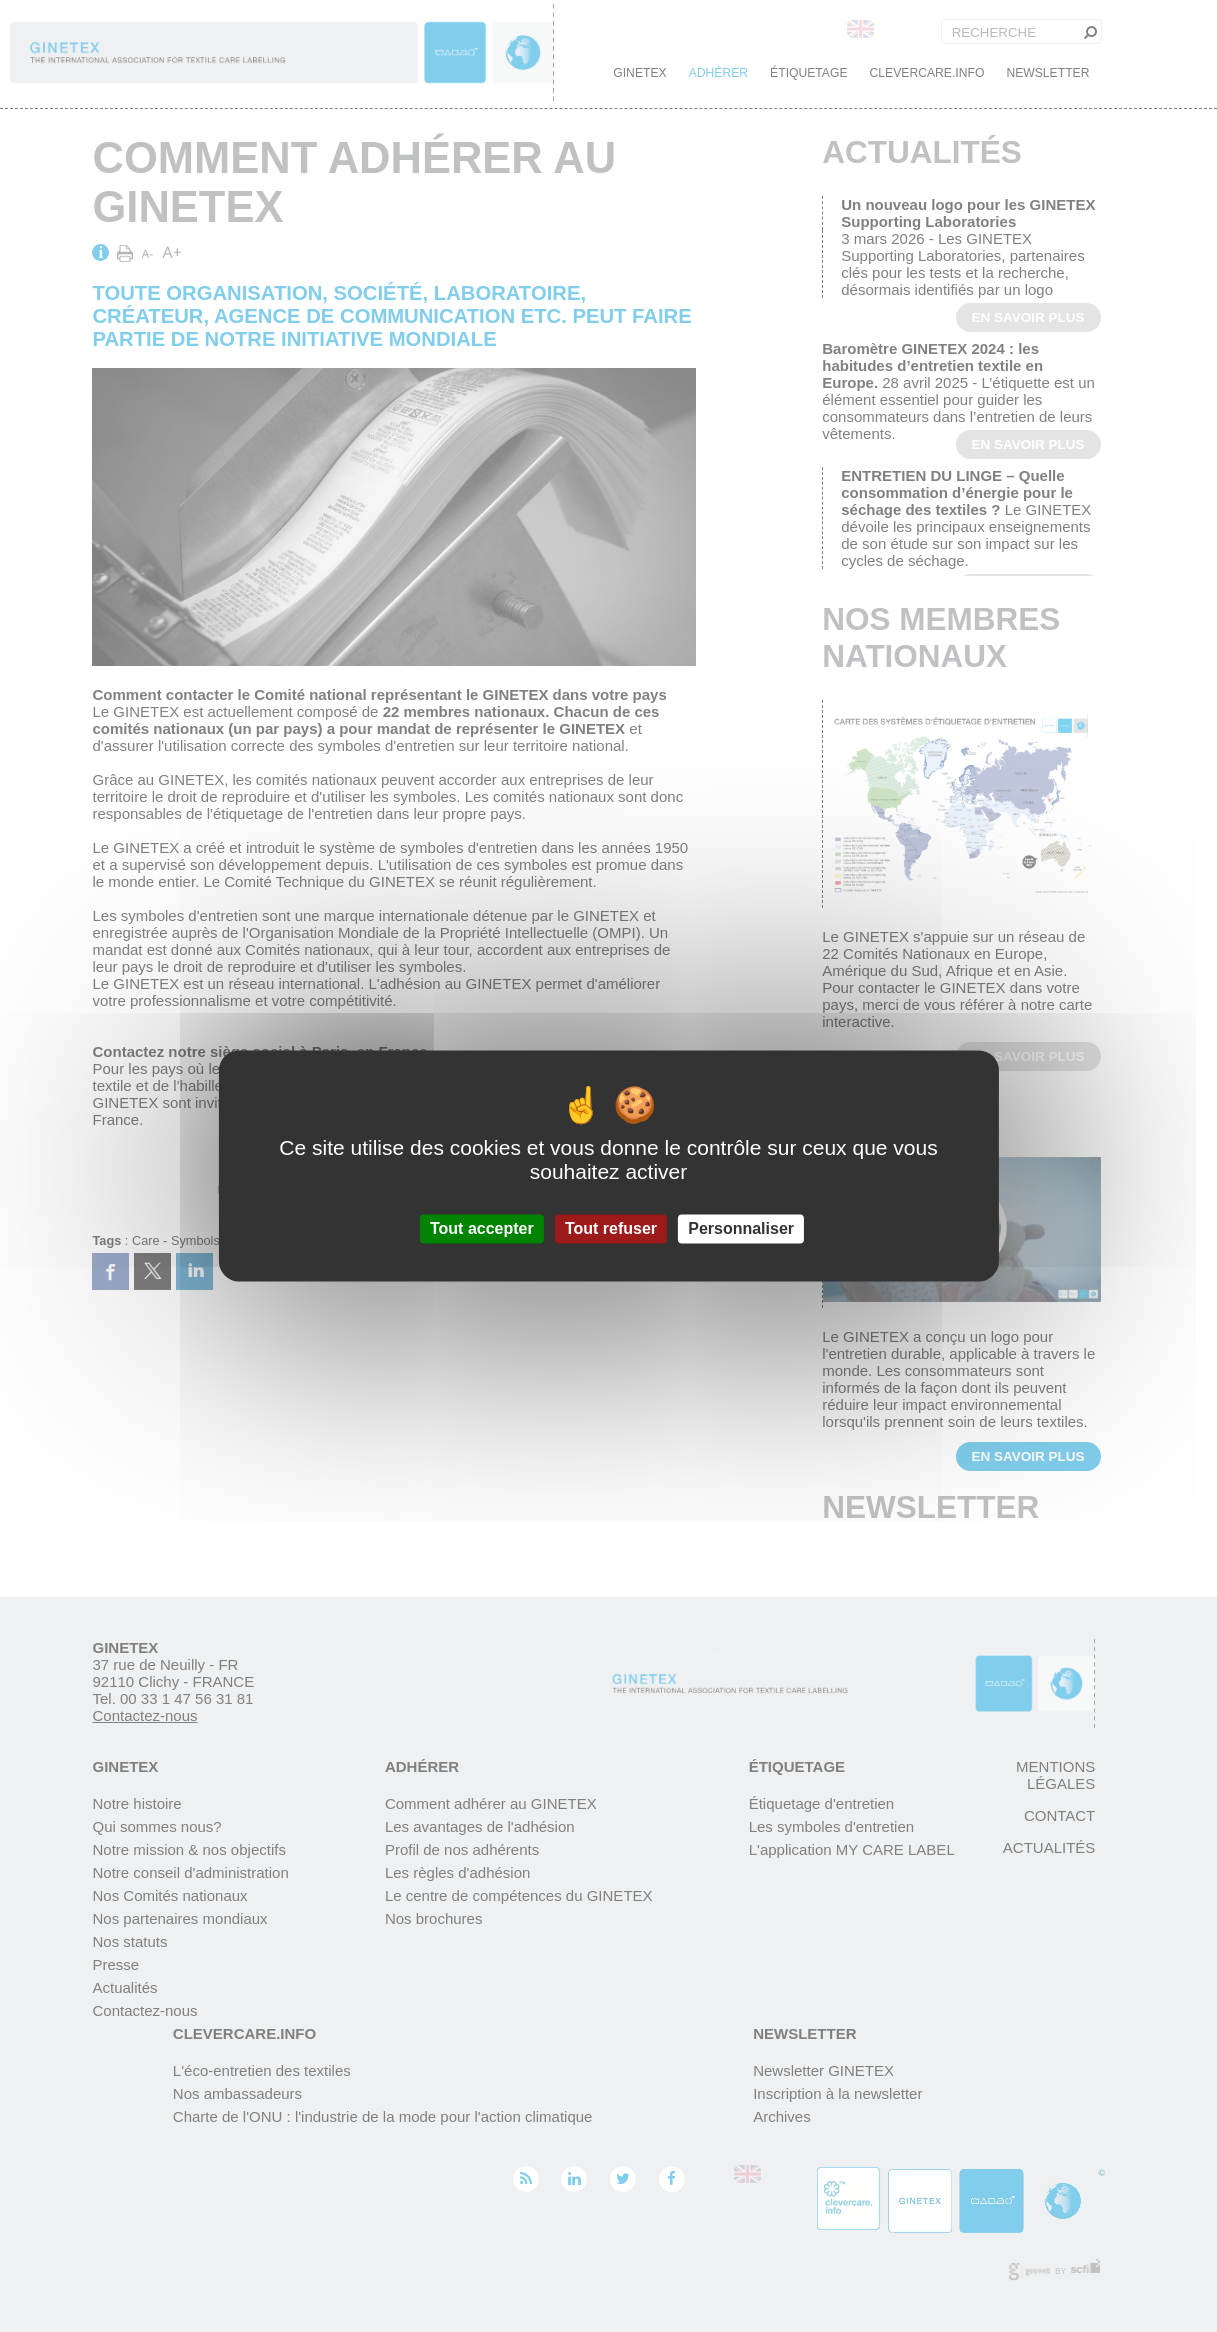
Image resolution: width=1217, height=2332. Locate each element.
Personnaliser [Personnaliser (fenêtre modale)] (741, 1228)
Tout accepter (482, 1228)
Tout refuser (611, 1228)
